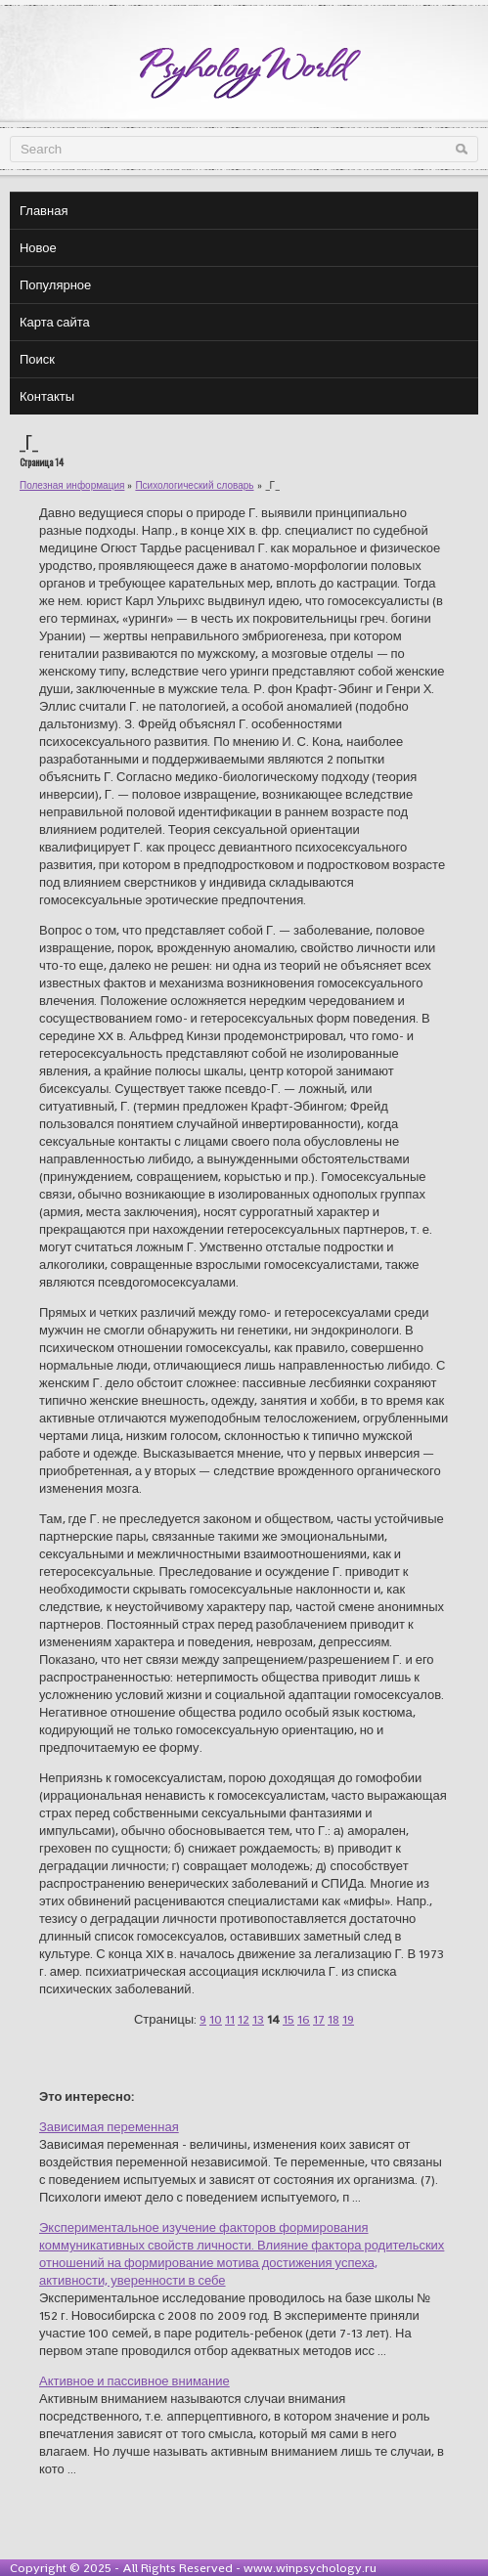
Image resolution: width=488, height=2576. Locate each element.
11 (230, 2019)
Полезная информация (72, 485)
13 (258, 2019)
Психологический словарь (194, 485)
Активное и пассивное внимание (134, 2381)
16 (303, 2019)
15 (288, 2019)
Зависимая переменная (109, 2126)
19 (348, 2019)
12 (243, 2019)
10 (215, 2019)
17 (319, 2019)
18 (333, 2019)
